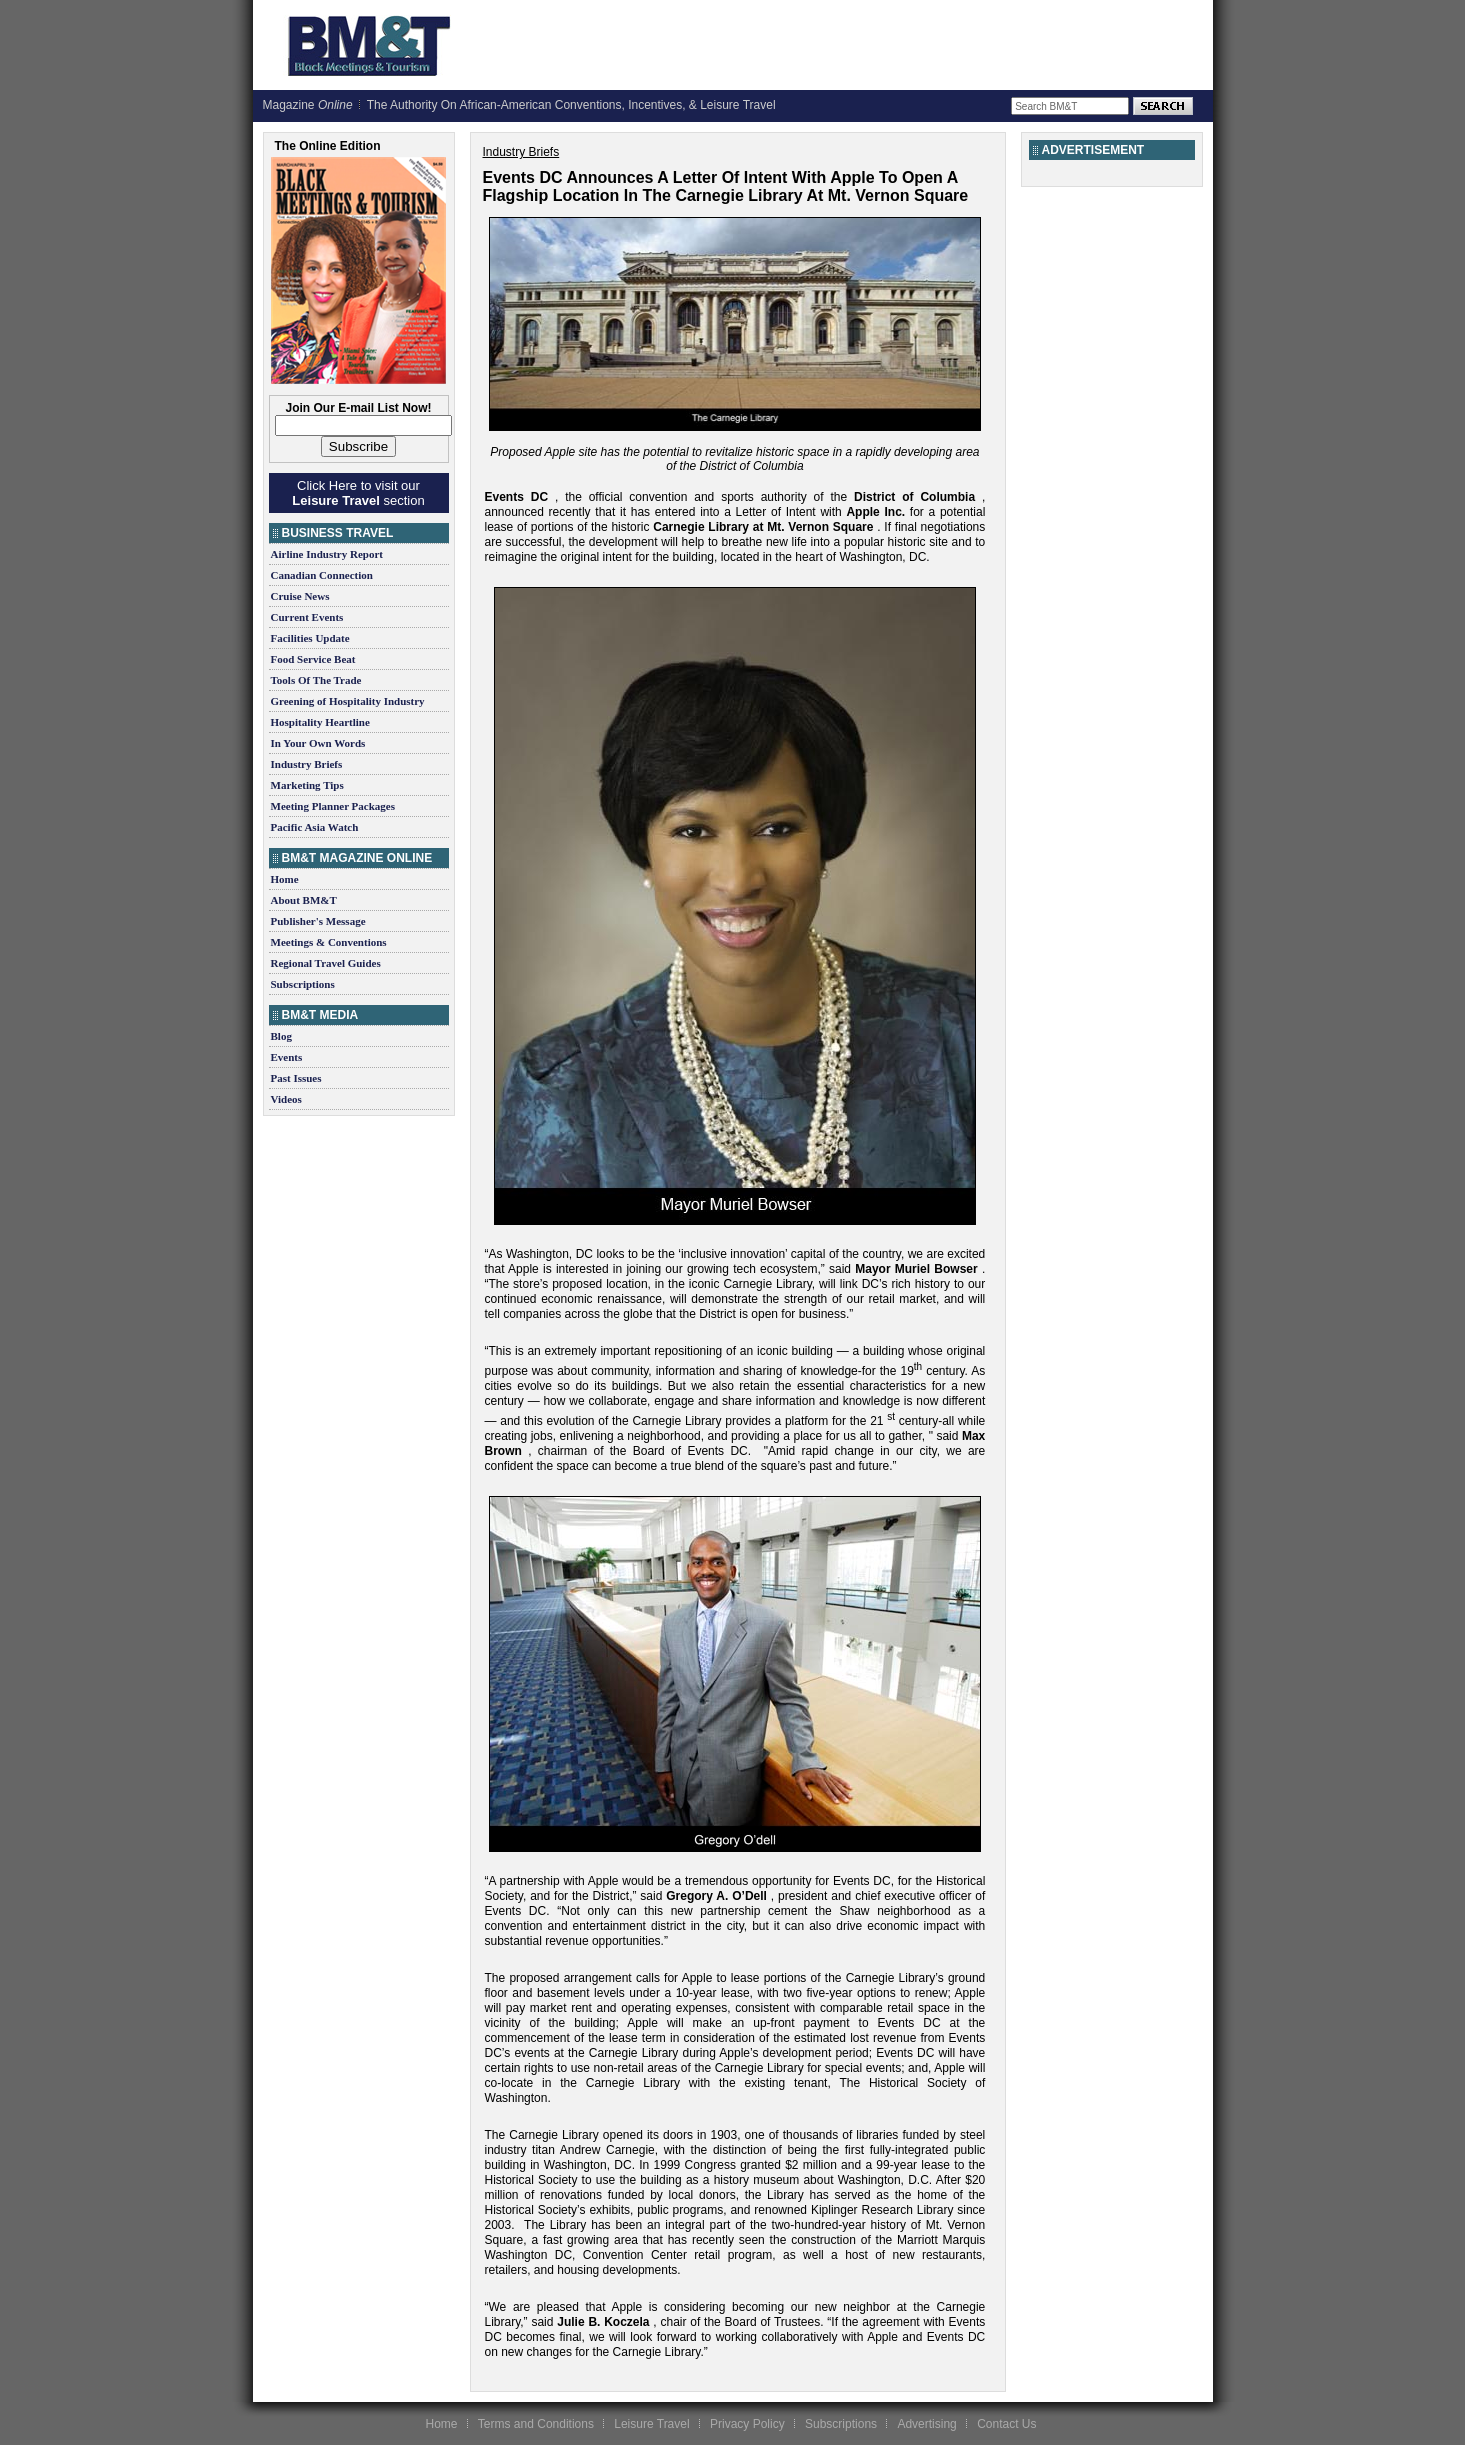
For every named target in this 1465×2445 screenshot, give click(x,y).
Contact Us (1006, 2424)
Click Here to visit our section (358, 493)
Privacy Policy (747, 2424)
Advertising (926, 2424)
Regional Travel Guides (326, 963)
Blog (281, 1036)
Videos (286, 1099)
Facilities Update (310, 638)
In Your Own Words (318, 743)
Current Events (307, 617)
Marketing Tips (307, 785)
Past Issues (296, 1078)
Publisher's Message (318, 921)
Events (287, 1057)
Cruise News (300, 596)
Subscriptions (303, 984)
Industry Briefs (307, 764)
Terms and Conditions (536, 2424)
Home (285, 879)
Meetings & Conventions (329, 942)
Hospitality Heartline (320, 722)
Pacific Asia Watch (315, 827)
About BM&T (304, 900)
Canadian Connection (322, 575)
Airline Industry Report (327, 554)
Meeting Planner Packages (333, 806)
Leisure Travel (651, 2424)
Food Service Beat (313, 659)
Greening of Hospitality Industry (348, 701)
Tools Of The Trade (316, 680)
